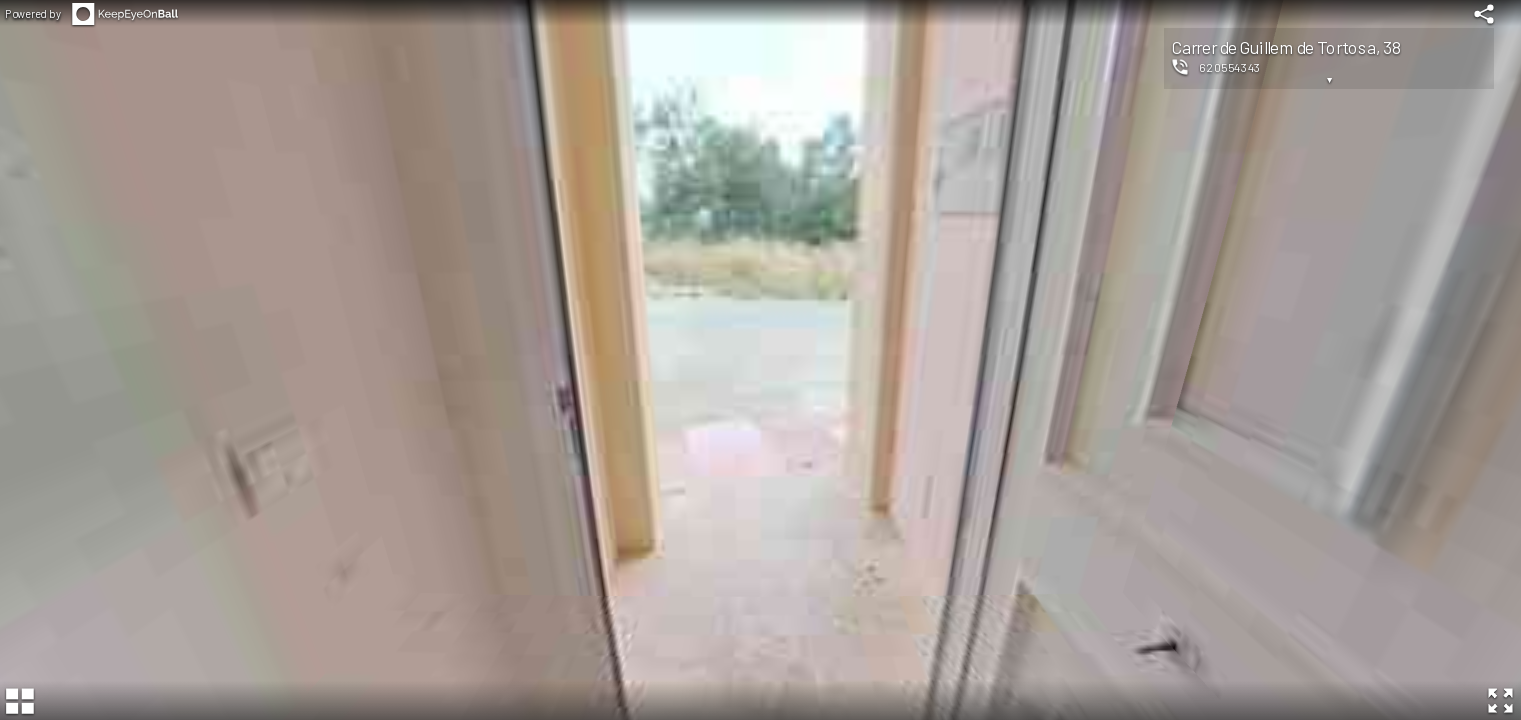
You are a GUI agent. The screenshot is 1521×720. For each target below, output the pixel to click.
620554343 (1230, 67)
